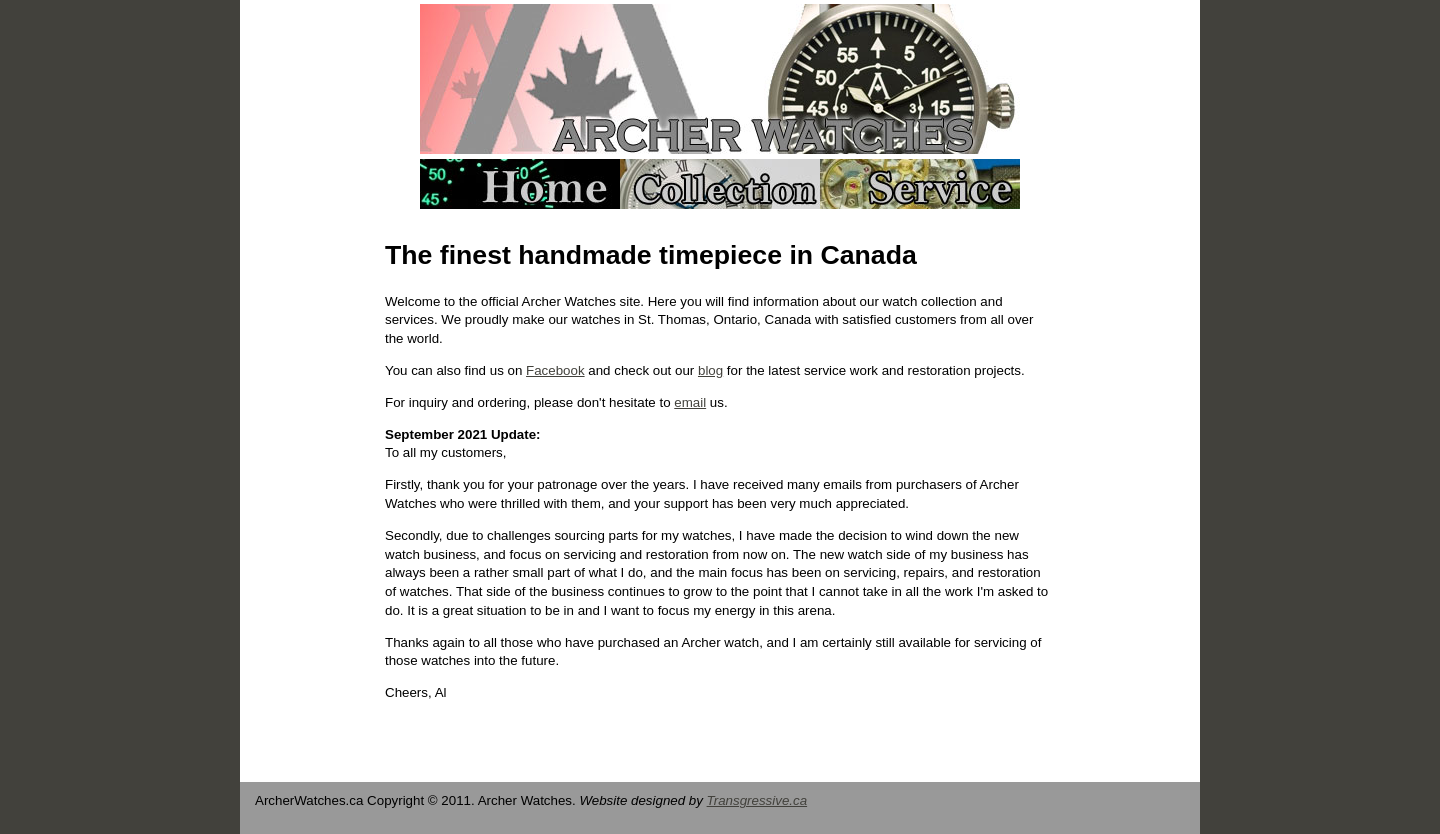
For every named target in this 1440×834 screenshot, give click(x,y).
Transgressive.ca (757, 800)
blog (710, 370)
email (690, 402)
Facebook (555, 370)
